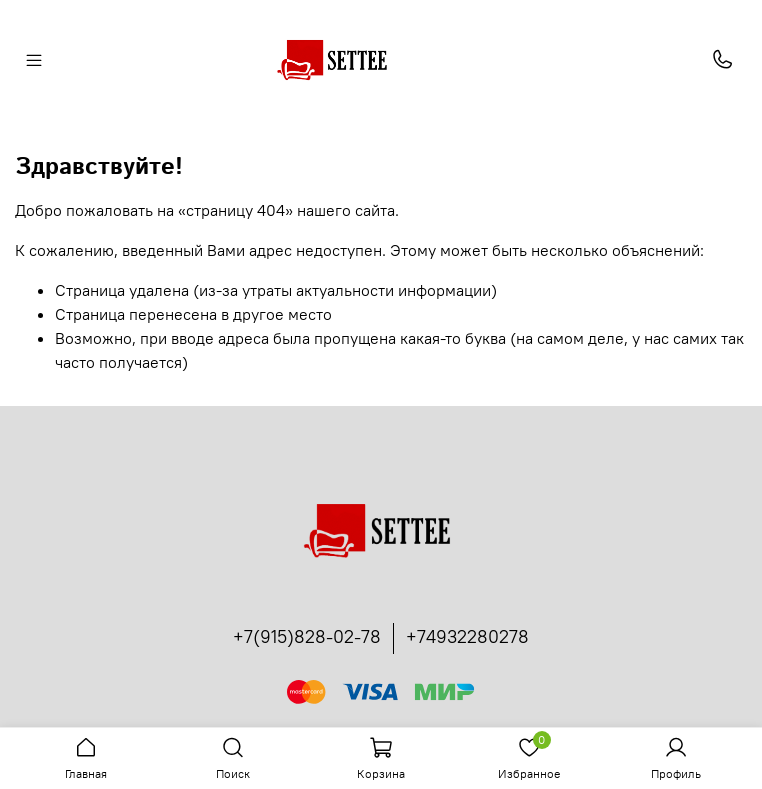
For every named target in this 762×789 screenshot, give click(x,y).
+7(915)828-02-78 (307, 636)
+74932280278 (467, 636)
